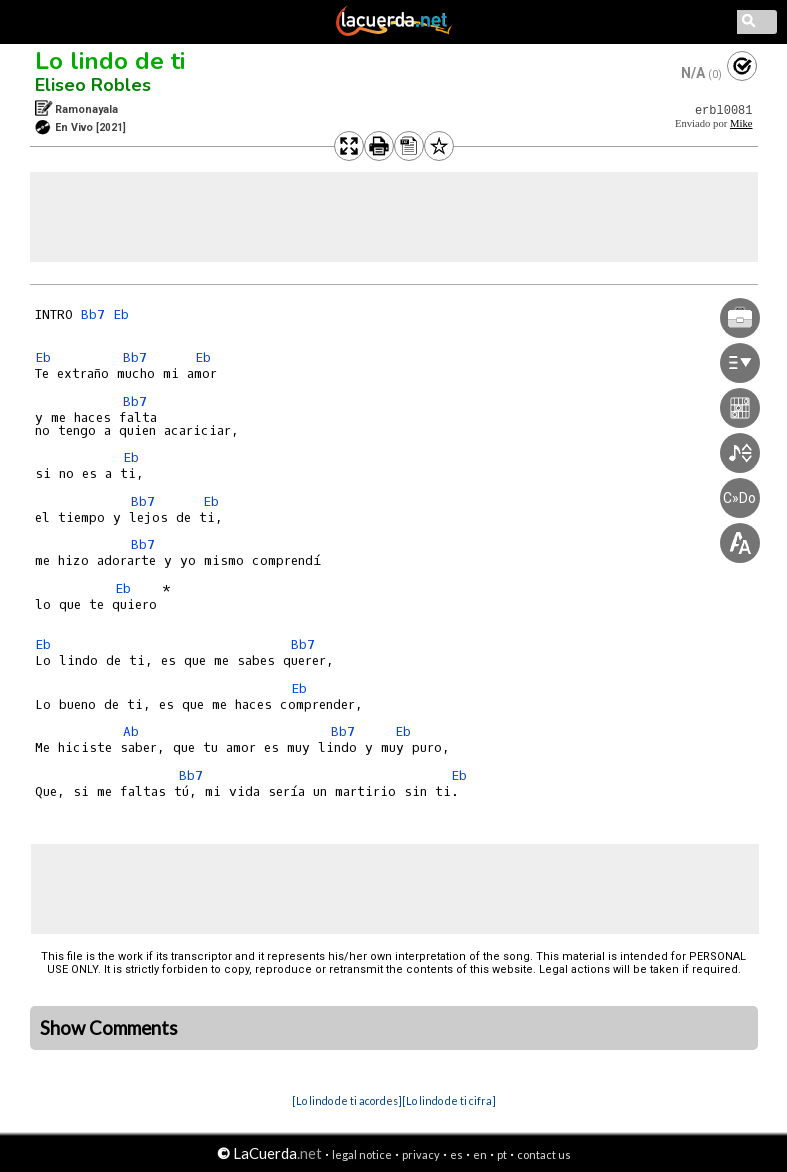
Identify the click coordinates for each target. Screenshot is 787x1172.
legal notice (362, 1154)
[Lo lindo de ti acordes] (347, 1100)
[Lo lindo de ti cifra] (449, 1100)
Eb (121, 314)
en (480, 1154)
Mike (741, 123)
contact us (544, 1154)
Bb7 (93, 314)
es (456, 1154)
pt (502, 1154)
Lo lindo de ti (110, 61)
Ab (131, 731)
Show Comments (109, 1028)
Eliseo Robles (93, 85)
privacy (421, 1154)
